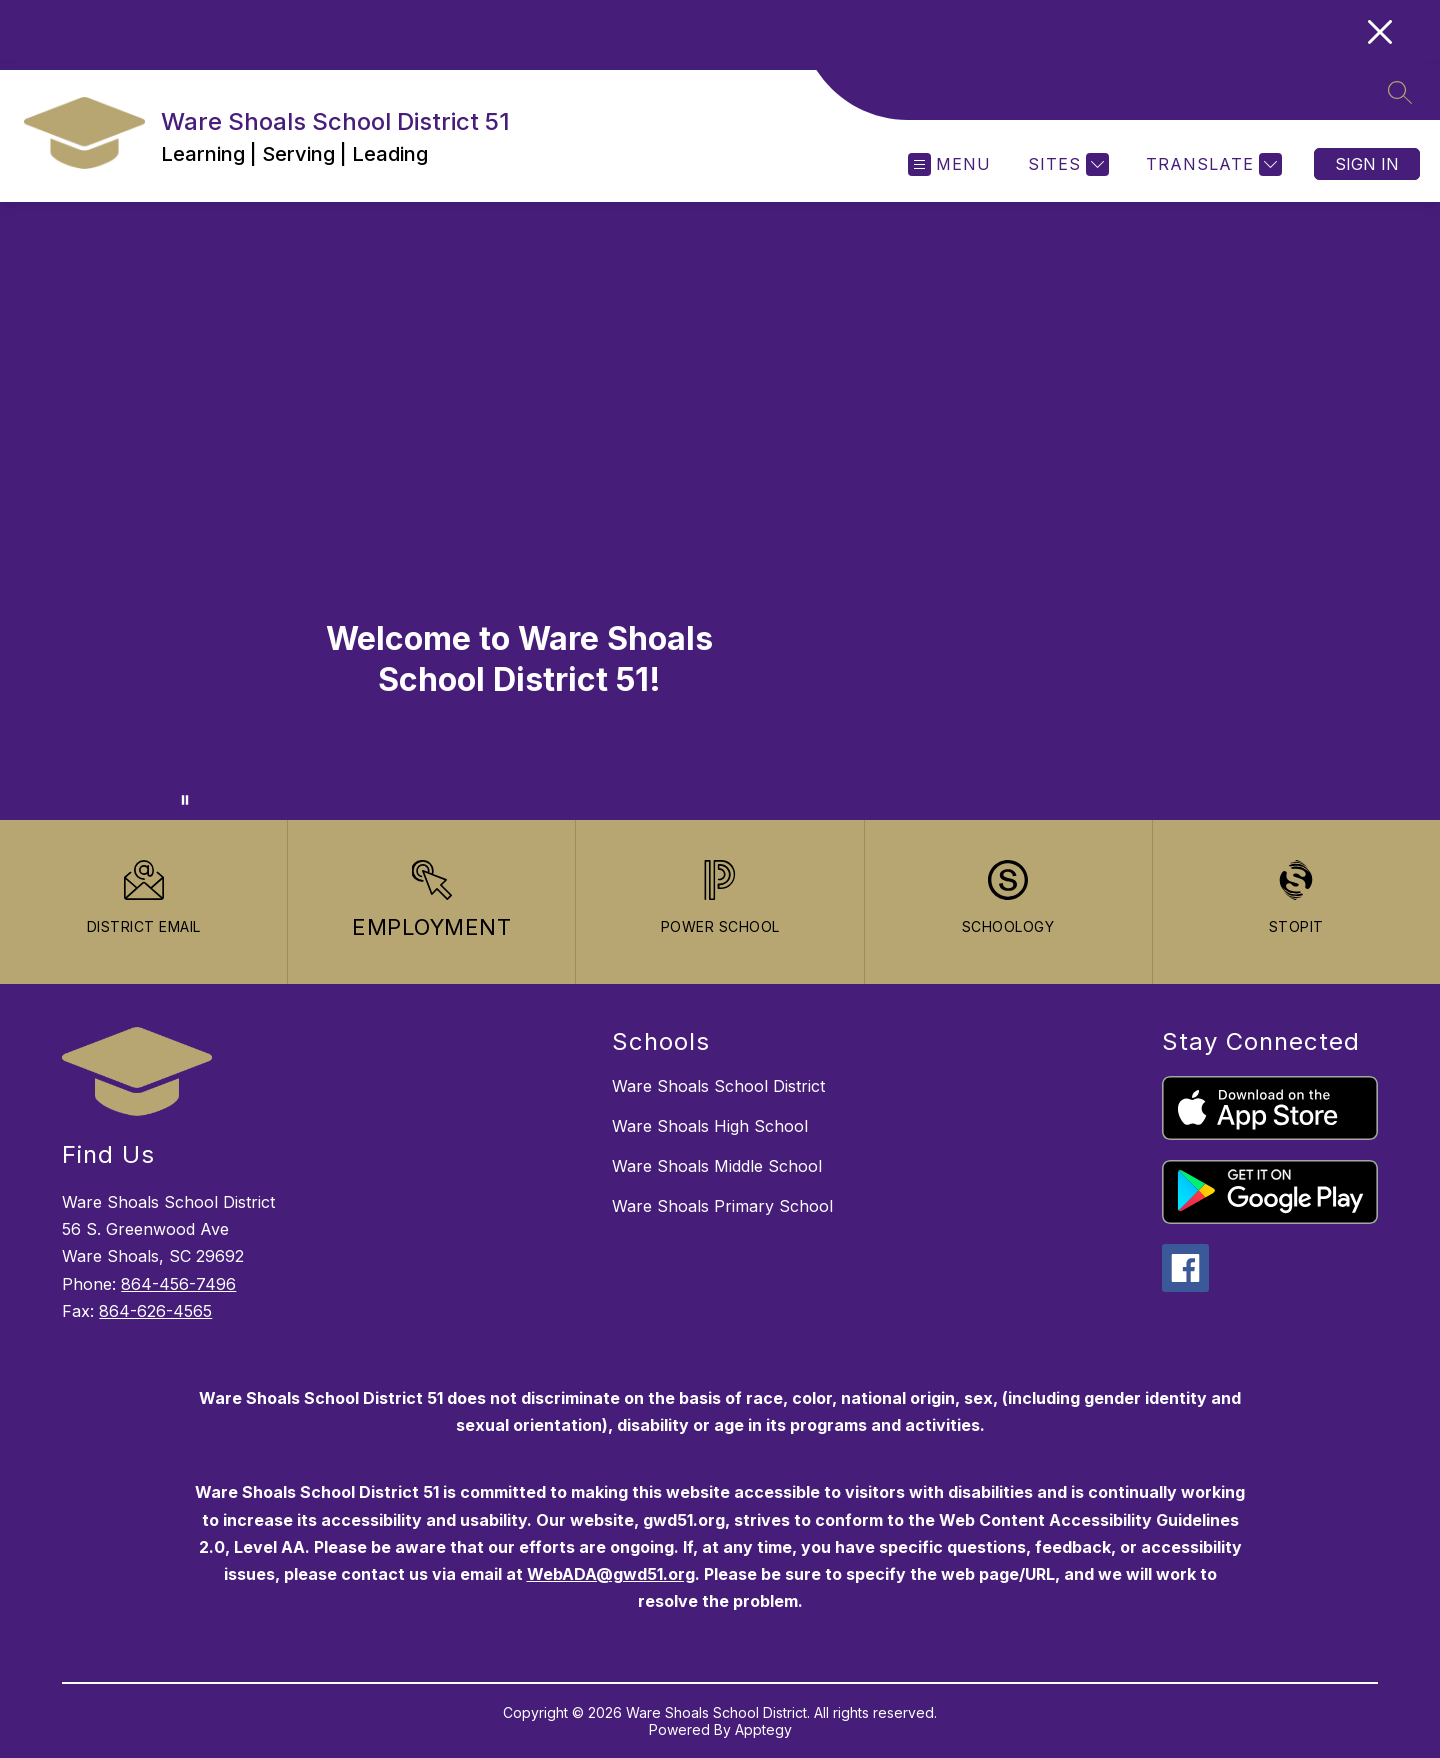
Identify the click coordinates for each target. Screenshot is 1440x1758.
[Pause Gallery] (185, 800)
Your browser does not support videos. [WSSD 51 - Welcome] (720, 511)
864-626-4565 (155, 1311)
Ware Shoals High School (710, 1126)
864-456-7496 (178, 1284)
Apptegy (763, 1729)
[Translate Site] (1211, 164)
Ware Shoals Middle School (717, 1166)
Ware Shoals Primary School (722, 1206)
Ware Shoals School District (718, 1086)
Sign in (1367, 164)
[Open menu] (949, 164)
